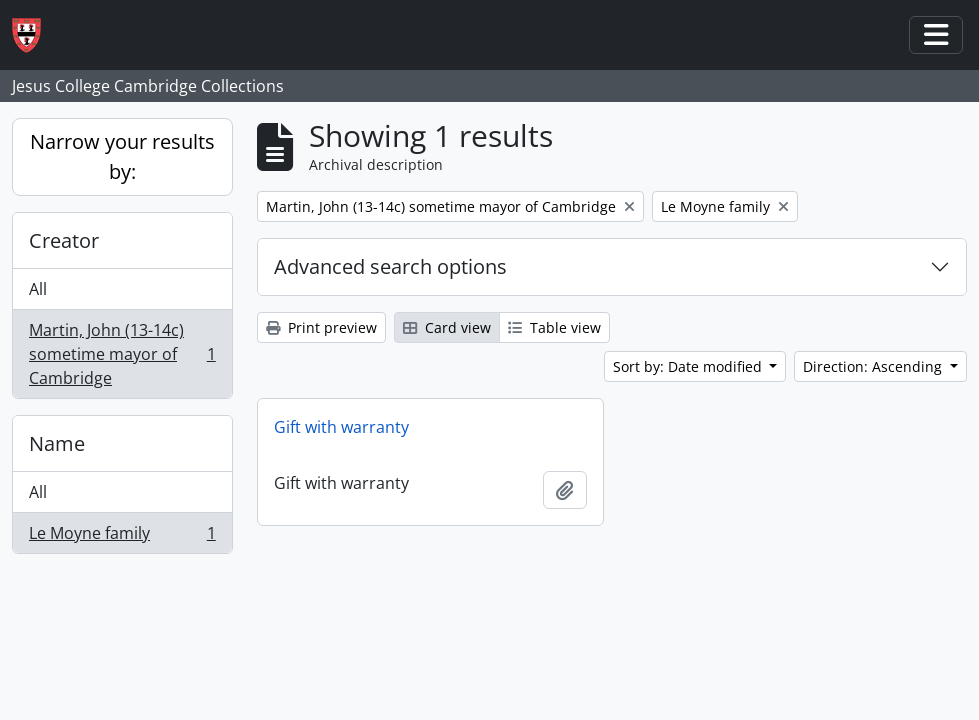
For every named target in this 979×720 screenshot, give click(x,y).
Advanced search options (390, 266)
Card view (447, 327)
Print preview (321, 327)
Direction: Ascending (874, 366)
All (38, 289)
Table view (554, 327)
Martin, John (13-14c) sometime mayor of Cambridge (122, 354)
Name (57, 443)
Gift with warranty (341, 427)
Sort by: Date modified (689, 366)
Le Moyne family (122, 537)
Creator (64, 240)
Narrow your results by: (122, 156)
